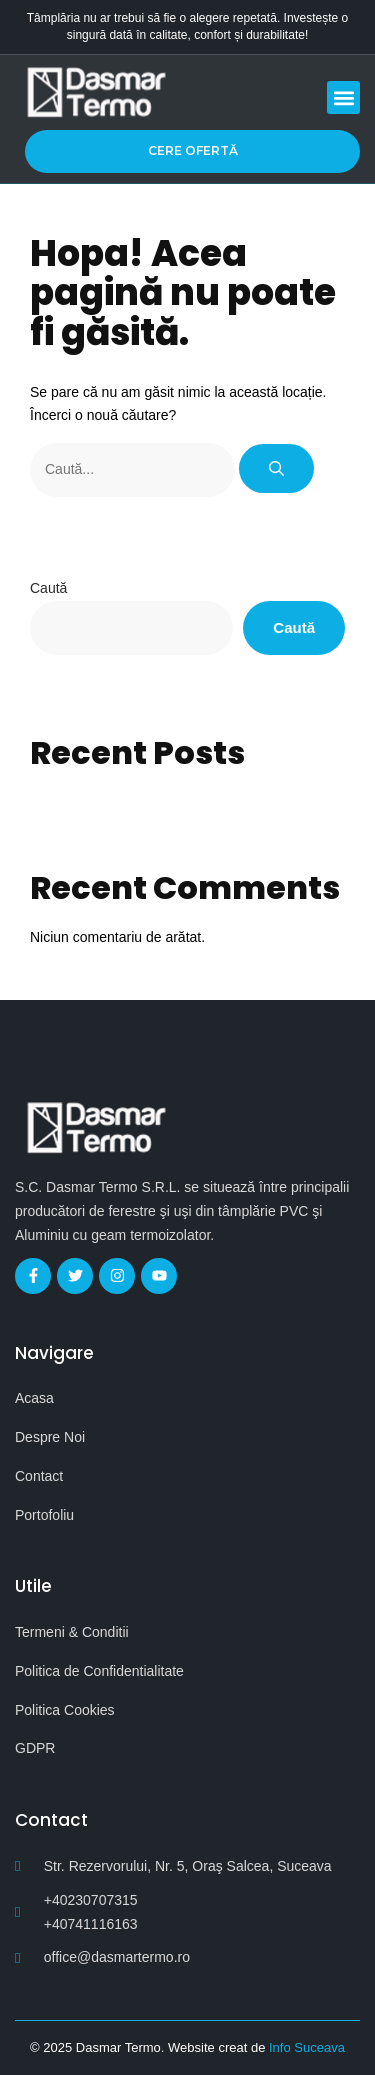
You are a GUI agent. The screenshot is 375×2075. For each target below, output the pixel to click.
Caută (48, 588)
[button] (343, 97)
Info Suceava (307, 2047)
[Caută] (276, 468)
